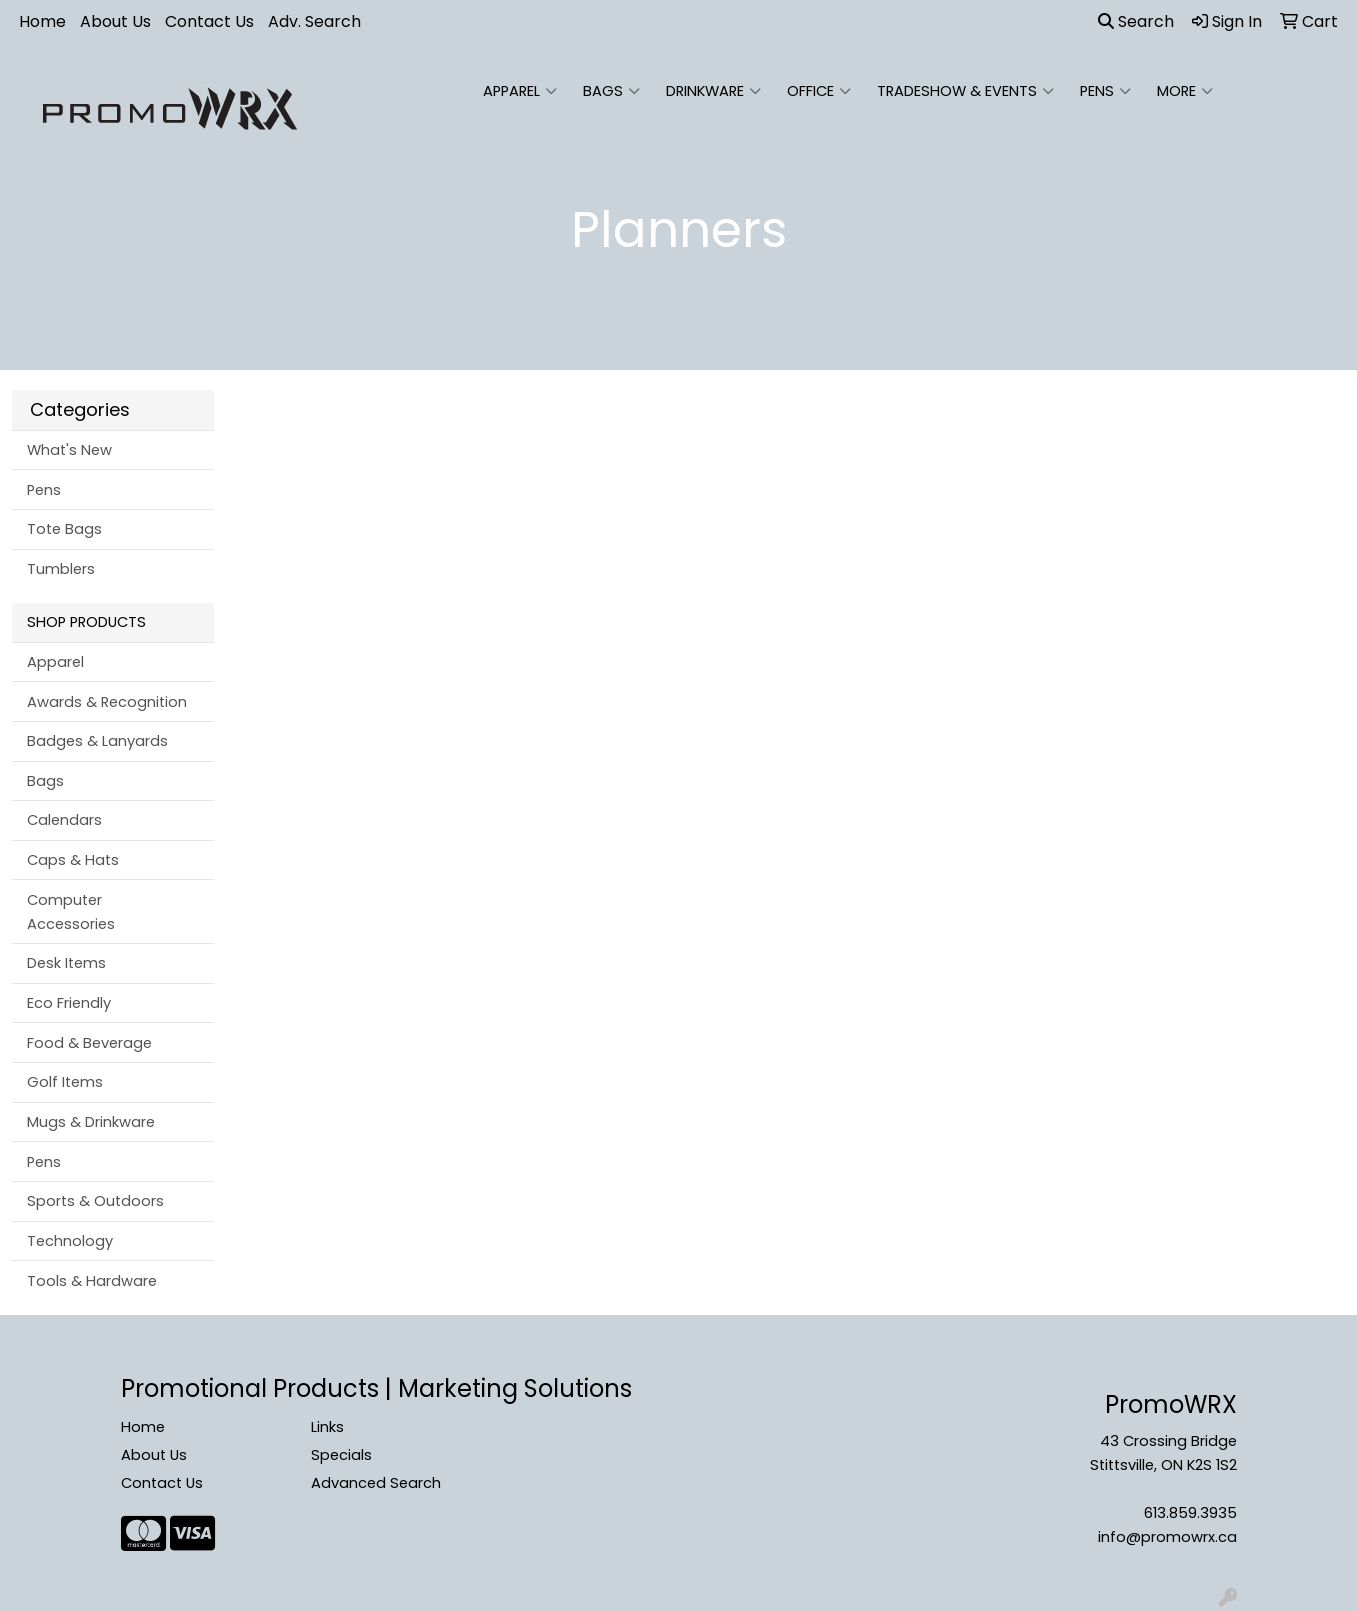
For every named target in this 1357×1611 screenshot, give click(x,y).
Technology (70, 1241)
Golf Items (65, 1082)
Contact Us (209, 21)
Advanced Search (376, 1483)
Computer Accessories (71, 912)
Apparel (520, 91)
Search (1136, 21)
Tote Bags (64, 529)
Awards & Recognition (107, 702)
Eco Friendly (69, 1003)
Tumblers (61, 569)
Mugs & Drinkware (91, 1122)
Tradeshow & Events (965, 91)
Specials (341, 1455)
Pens (1105, 91)
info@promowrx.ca (1167, 1537)
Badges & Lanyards (97, 741)
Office (819, 91)
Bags (611, 91)
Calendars (64, 820)
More (1185, 91)
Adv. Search (314, 21)
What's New (69, 450)
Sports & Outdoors (95, 1201)
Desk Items (66, 963)
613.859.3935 (1190, 1513)
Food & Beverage (89, 1043)
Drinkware (713, 91)
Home (42, 21)
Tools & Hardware (92, 1281)
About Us (115, 21)
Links (327, 1427)
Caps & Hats (73, 860)
